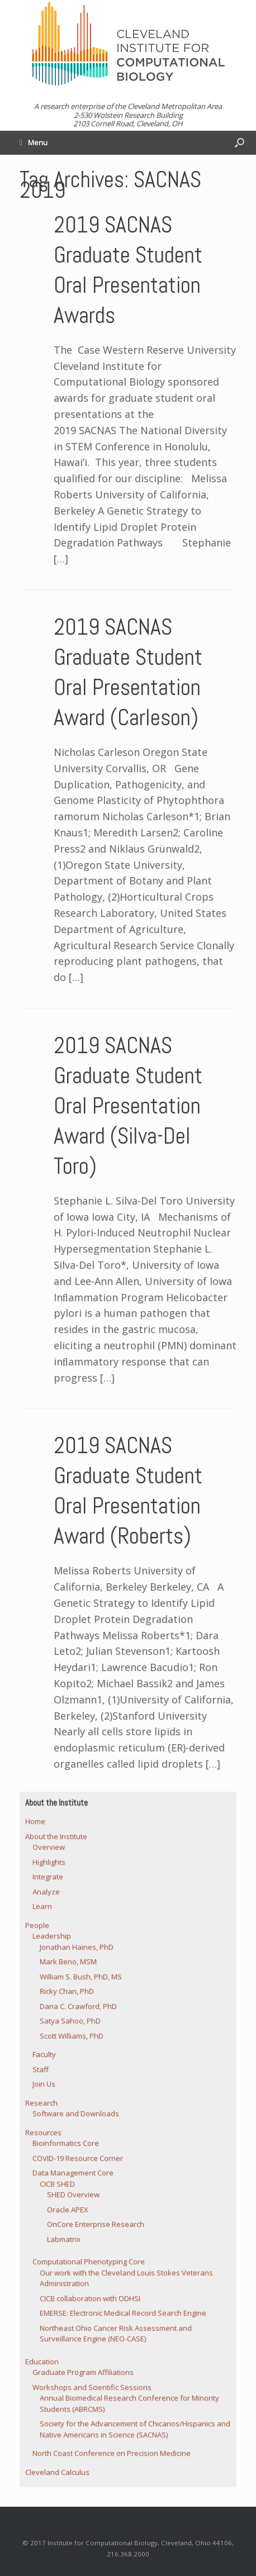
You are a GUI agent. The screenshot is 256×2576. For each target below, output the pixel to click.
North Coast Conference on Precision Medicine (111, 2453)
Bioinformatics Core (65, 2143)
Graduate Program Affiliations (83, 2372)
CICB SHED (57, 2184)
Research (41, 2103)
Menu (34, 142)
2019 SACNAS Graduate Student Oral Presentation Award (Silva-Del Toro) (128, 1105)
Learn (42, 1906)
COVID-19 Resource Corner (77, 2158)
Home (35, 1821)
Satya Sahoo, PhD (70, 2021)
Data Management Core (72, 2173)
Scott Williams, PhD (71, 2036)
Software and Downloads (75, 2113)
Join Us (43, 2084)
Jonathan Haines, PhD (76, 1947)
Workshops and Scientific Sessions (91, 2387)
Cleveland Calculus (57, 2472)
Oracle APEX (67, 2209)
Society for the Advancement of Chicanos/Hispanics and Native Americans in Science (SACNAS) (135, 2429)
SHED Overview (73, 2194)
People (37, 1925)
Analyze (46, 1892)
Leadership (51, 1936)
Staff (40, 2069)
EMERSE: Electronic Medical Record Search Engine (123, 2313)
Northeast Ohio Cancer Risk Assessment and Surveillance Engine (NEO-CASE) (116, 2333)
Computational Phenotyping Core (88, 2261)
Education (42, 2361)
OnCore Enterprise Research (95, 2224)
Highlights (48, 1862)
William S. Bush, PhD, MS (81, 1977)
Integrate (47, 1877)
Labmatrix (63, 2239)
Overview (48, 1847)
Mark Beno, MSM (68, 1961)
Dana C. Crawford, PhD (78, 2006)
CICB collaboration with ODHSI (90, 2298)
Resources (43, 2132)
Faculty (44, 2054)
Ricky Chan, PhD (67, 1991)
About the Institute (56, 1836)
